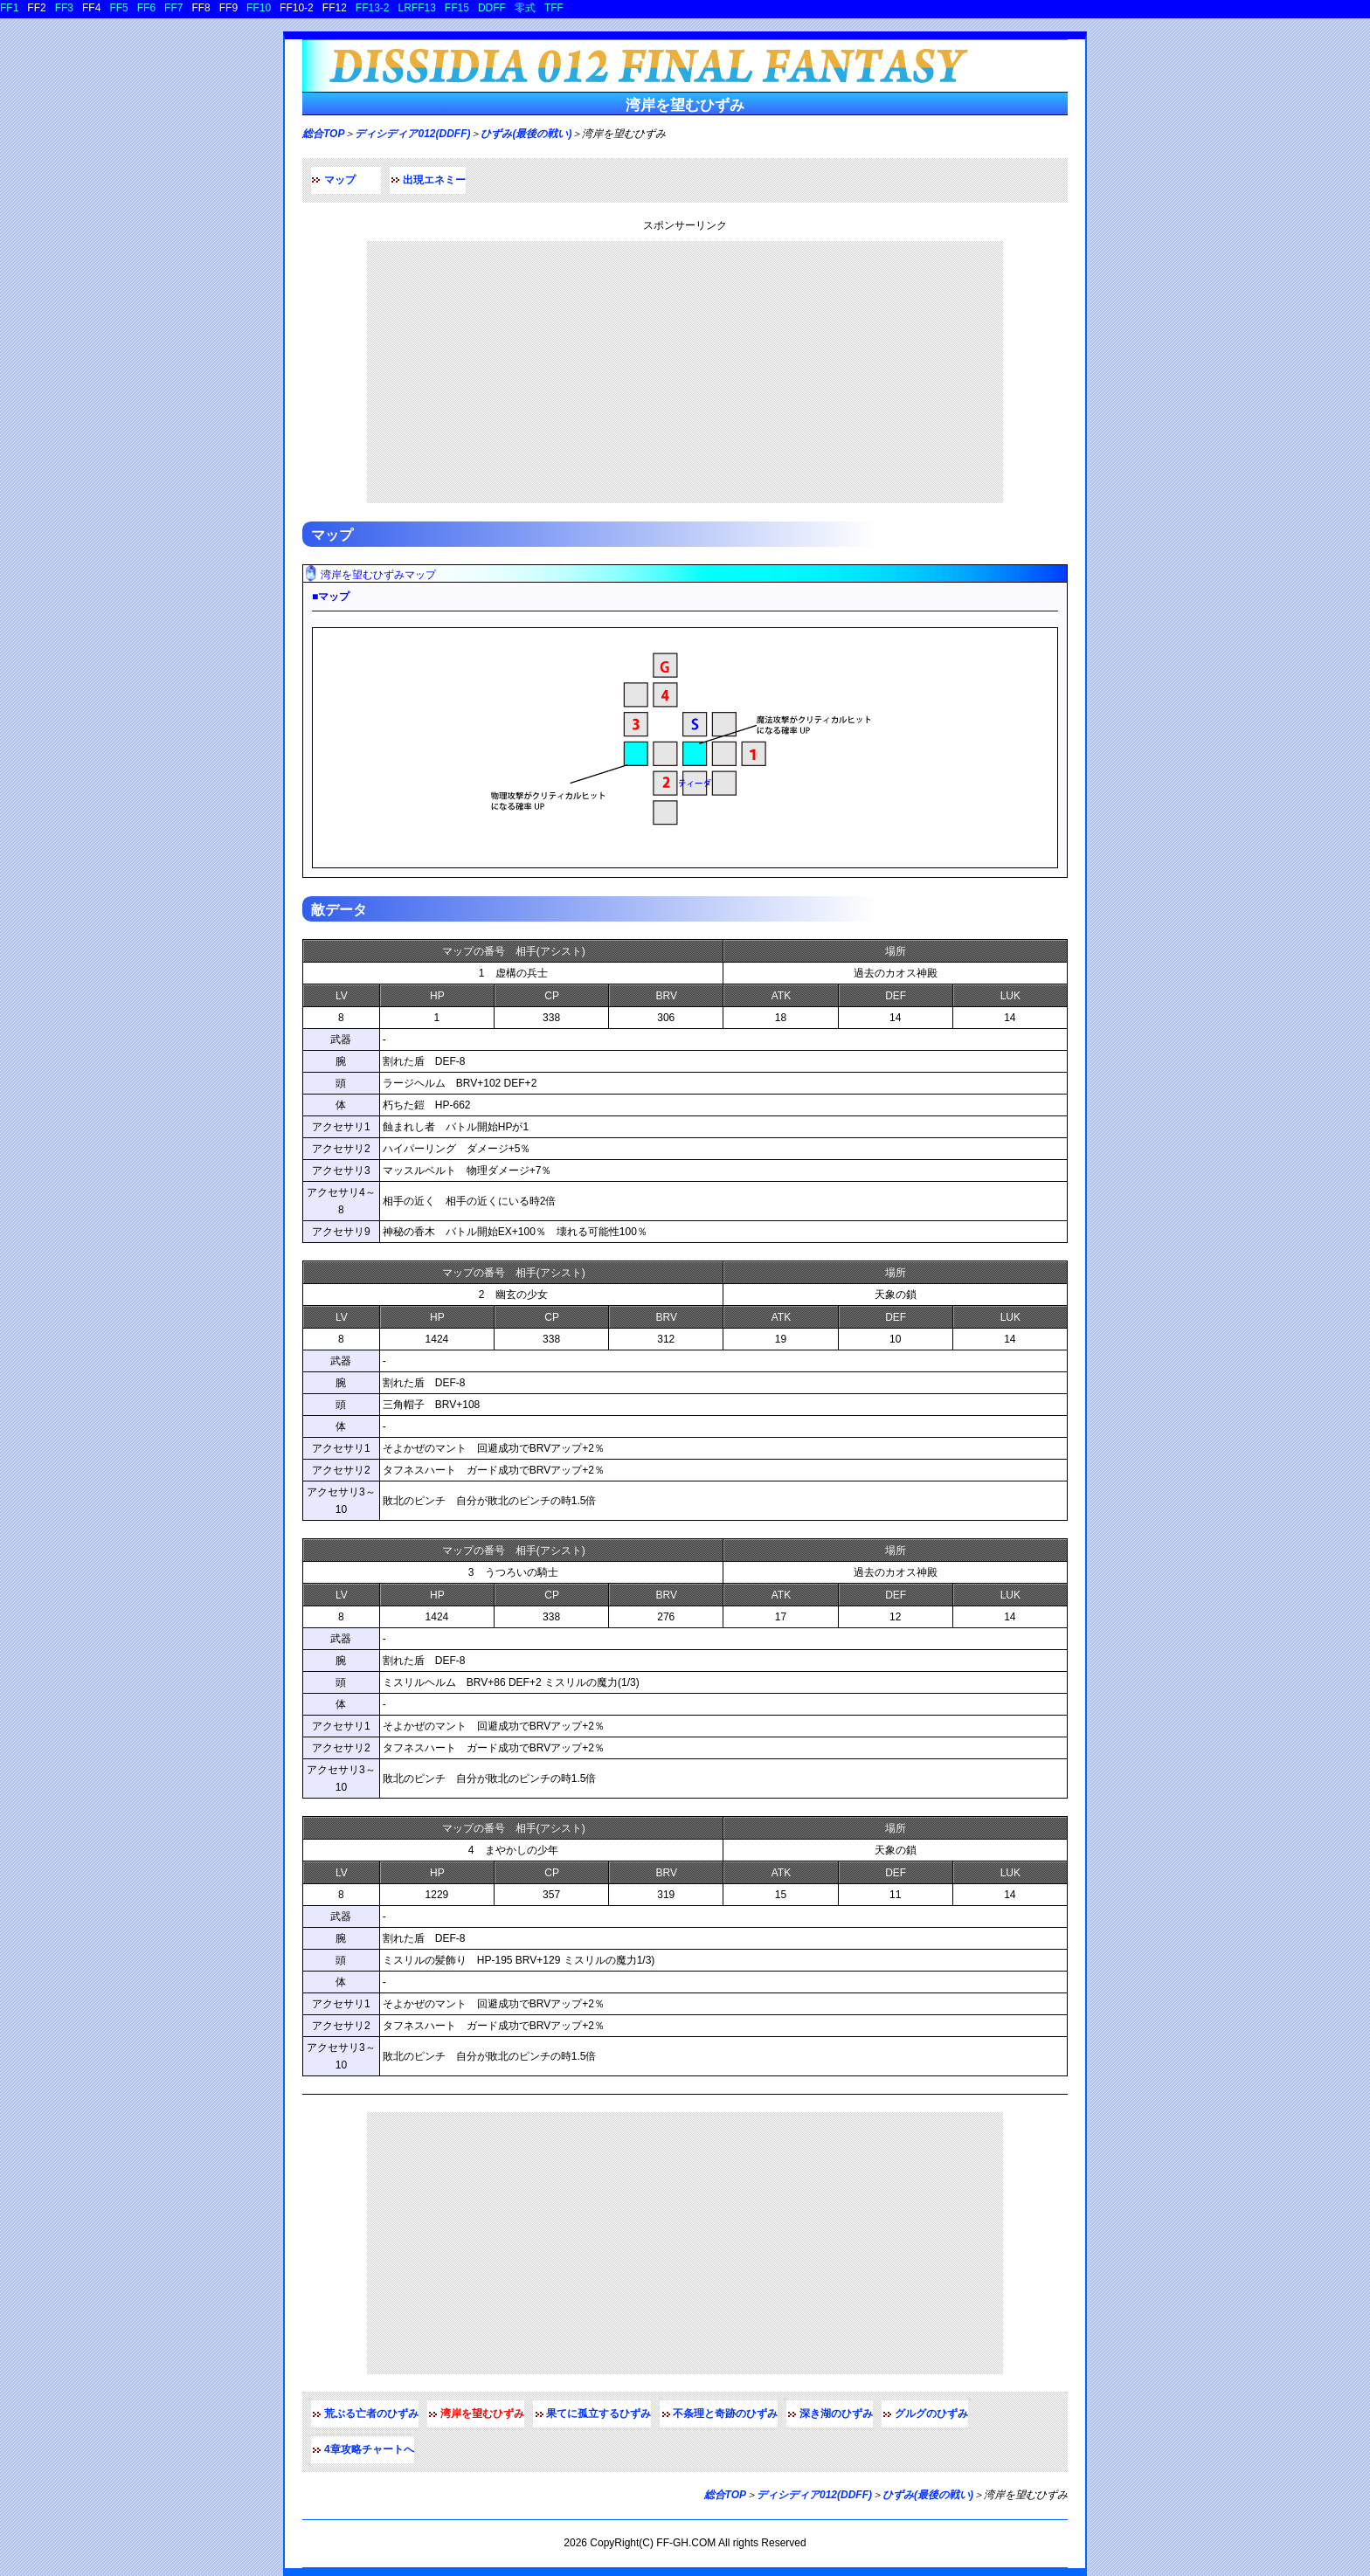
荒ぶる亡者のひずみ (371, 2413)
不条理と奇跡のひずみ (725, 2413)
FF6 (146, 8)
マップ (340, 180)
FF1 (9, 8)
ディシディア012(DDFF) (412, 134)
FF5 (118, 8)
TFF (554, 8)
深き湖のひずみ (836, 2413)
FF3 (64, 8)
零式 (525, 8)
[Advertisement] (685, 372)
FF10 (258, 8)
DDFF (492, 8)
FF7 (173, 8)
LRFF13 (417, 8)
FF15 (457, 8)
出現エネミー (434, 180)
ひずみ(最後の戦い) (526, 134)
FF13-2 (373, 8)
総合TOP (323, 134)
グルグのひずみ (931, 2413)
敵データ (339, 909)
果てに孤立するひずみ (598, 2413)
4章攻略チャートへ (369, 2449)
